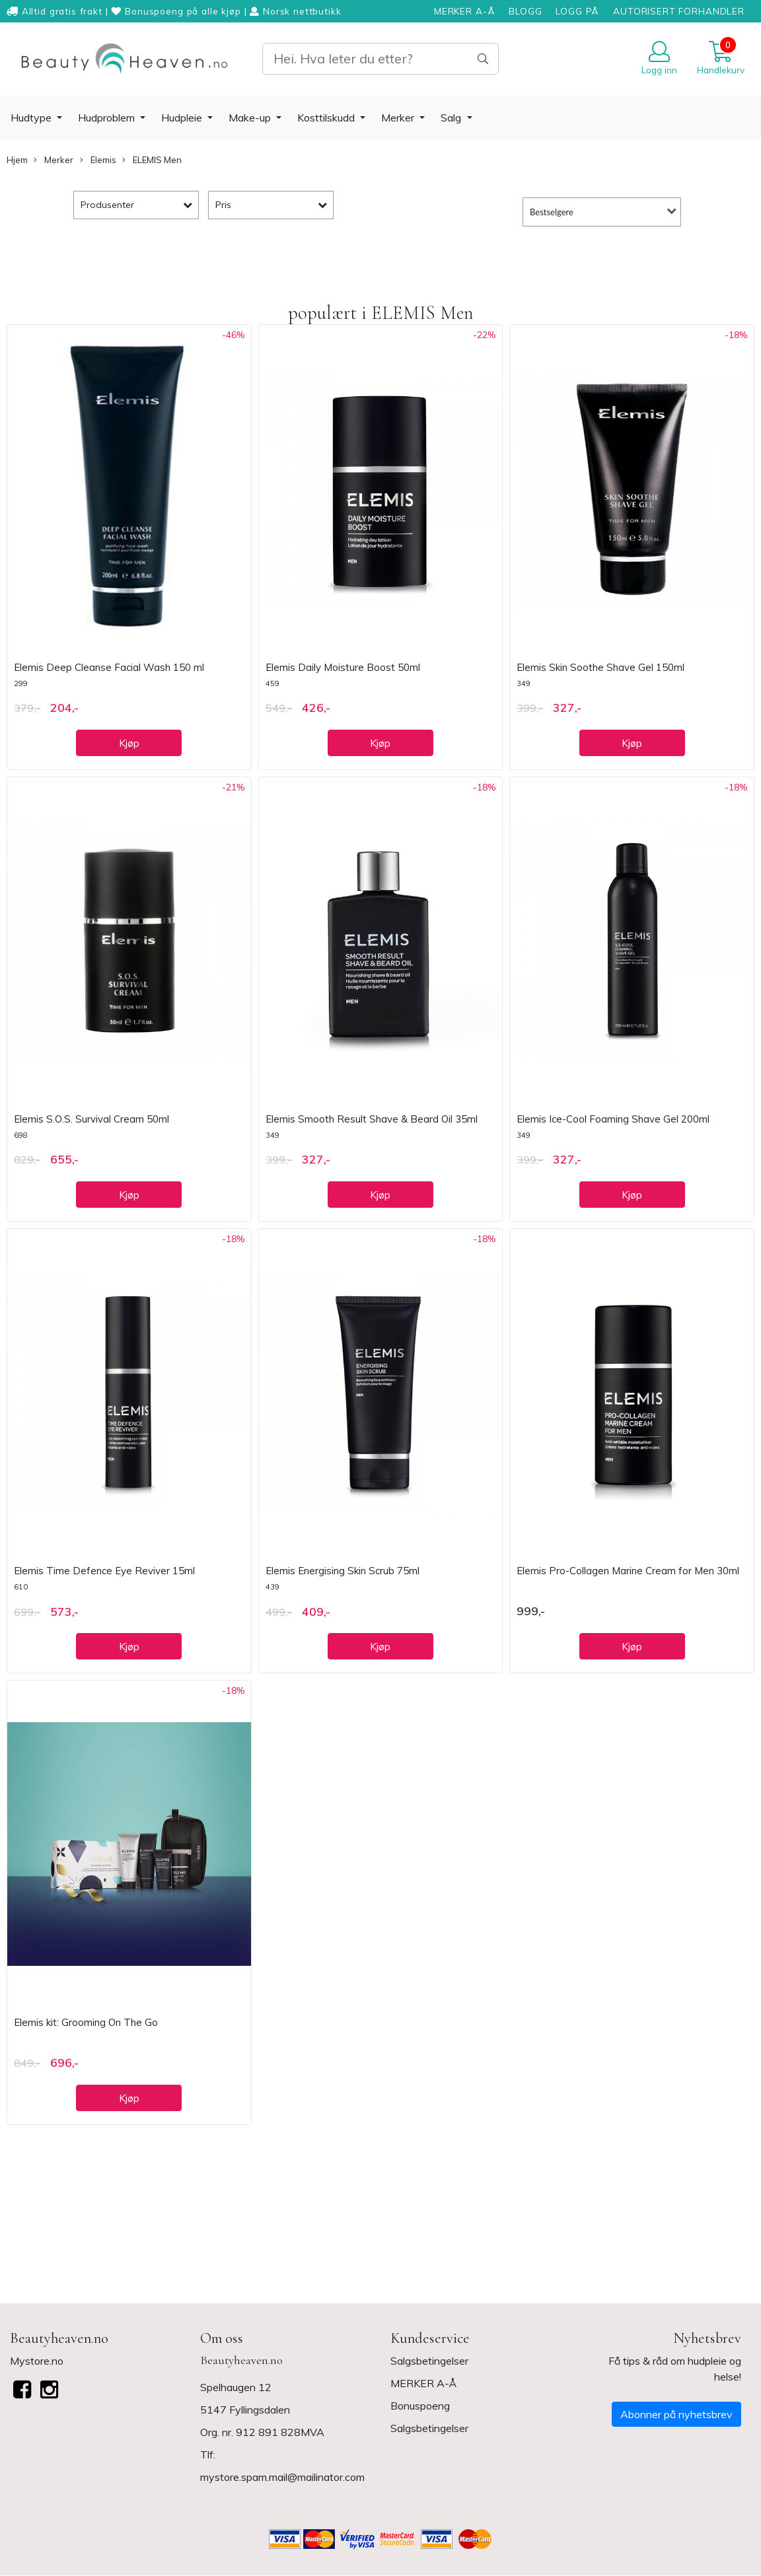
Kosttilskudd (327, 117)
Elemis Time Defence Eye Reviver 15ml (104, 1570)
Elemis (98, 160)
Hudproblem (107, 117)
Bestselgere (551, 212)
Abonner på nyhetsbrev (676, 2414)
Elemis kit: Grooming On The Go (86, 2022)
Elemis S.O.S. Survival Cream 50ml (91, 1119)
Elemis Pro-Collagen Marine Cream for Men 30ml (628, 1570)
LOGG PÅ (577, 11)
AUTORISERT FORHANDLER (678, 11)
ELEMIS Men (152, 160)
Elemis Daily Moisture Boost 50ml (343, 667)
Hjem (17, 160)
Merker (399, 117)
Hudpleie (183, 117)
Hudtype (32, 117)
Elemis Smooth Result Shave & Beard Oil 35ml (372, 1119)
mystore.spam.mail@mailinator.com (282, 2477)
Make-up (251, 117)
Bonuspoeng (420, 2405)
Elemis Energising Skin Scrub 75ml (342, 1570)
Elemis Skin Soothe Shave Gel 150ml (600, 667)
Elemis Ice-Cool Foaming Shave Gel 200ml (613, 1119)
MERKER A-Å (464, 11)
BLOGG (525, 11)
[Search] (380, 59)
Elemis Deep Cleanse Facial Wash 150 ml (109, 667)
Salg (452, 117)
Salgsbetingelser (429, 2360)
